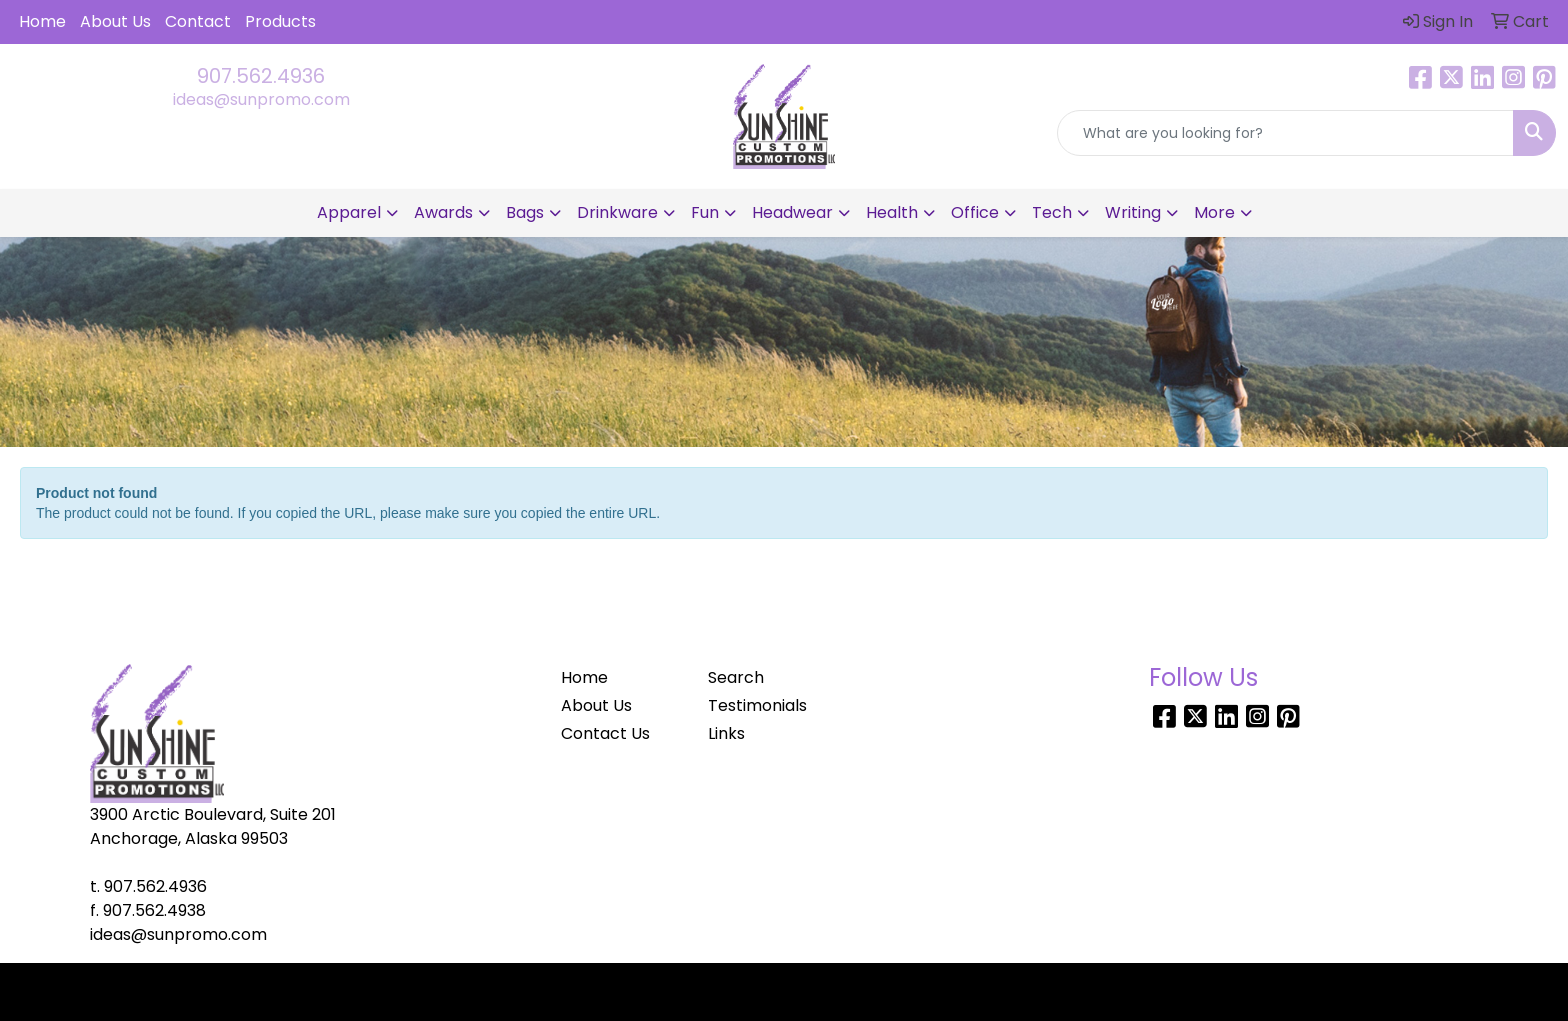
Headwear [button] (792, 212)
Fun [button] (705, 212)
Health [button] (892, 212)
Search (736, 677)
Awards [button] (443, 212)
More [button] (1214, 212)
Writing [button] (1133, 212)
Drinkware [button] (617, 212)
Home (42, 21)
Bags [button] (525, 212)
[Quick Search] (1285, 133)
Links (726, 733)
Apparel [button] (349, 212)
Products (280, 21)
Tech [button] (1052, 212)
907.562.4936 (261, 76)
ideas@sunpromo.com (261, 99)
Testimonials (757, 705)
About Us (115, 21)
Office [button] (975, 212)
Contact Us (605, 733)
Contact (198, 21)
